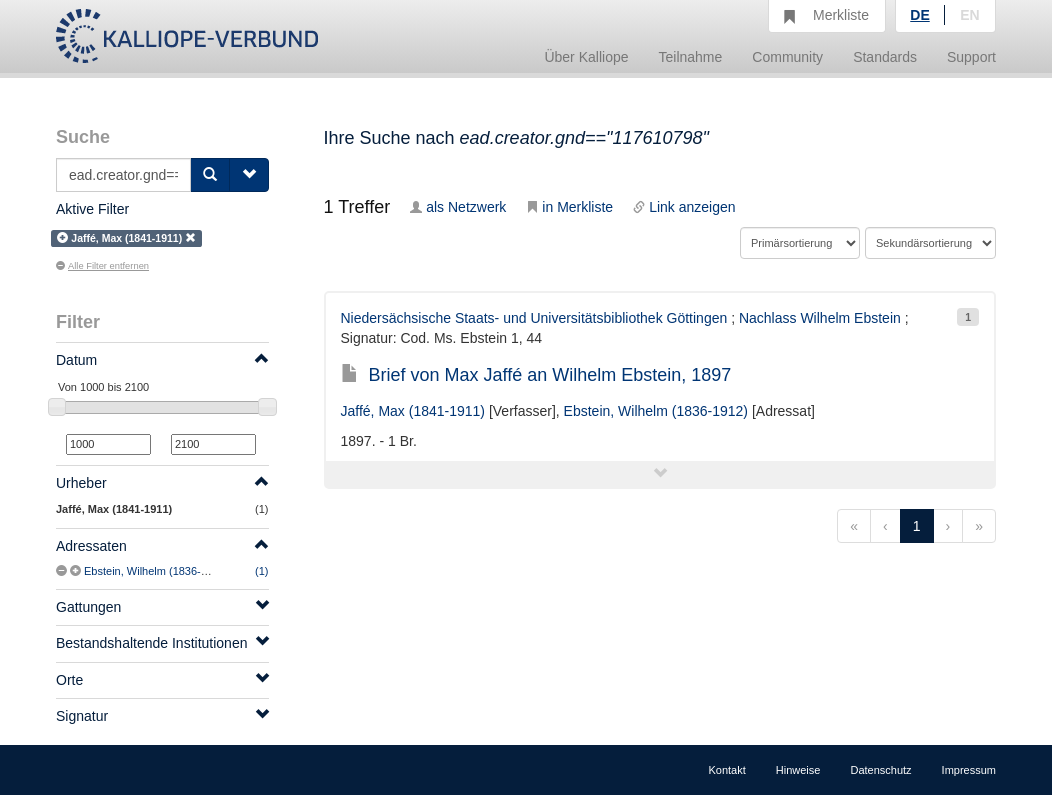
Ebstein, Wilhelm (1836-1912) (156, 571)
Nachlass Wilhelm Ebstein (820, 318)
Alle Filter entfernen (102, 266)
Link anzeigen (684, 207)
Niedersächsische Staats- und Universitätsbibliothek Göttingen (534, 318)
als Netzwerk (458, 207)
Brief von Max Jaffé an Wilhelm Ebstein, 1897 (536, 375)
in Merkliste (569, 207)
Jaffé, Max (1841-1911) (413, 411)
